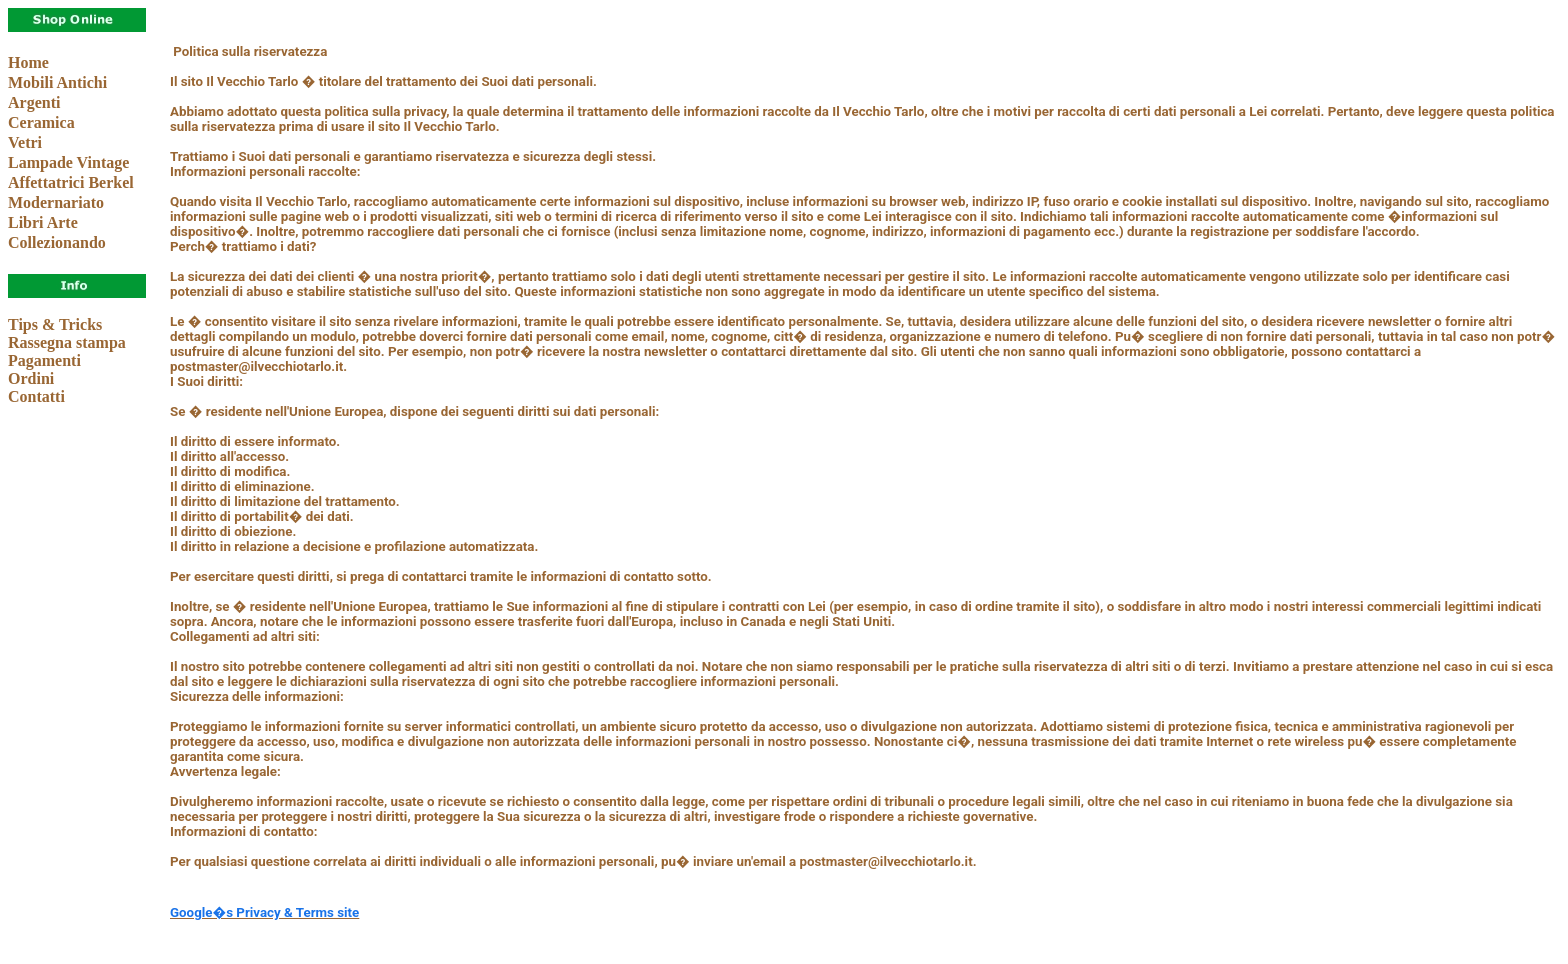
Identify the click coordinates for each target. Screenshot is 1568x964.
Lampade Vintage (68, 162)
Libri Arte (43, 222)
